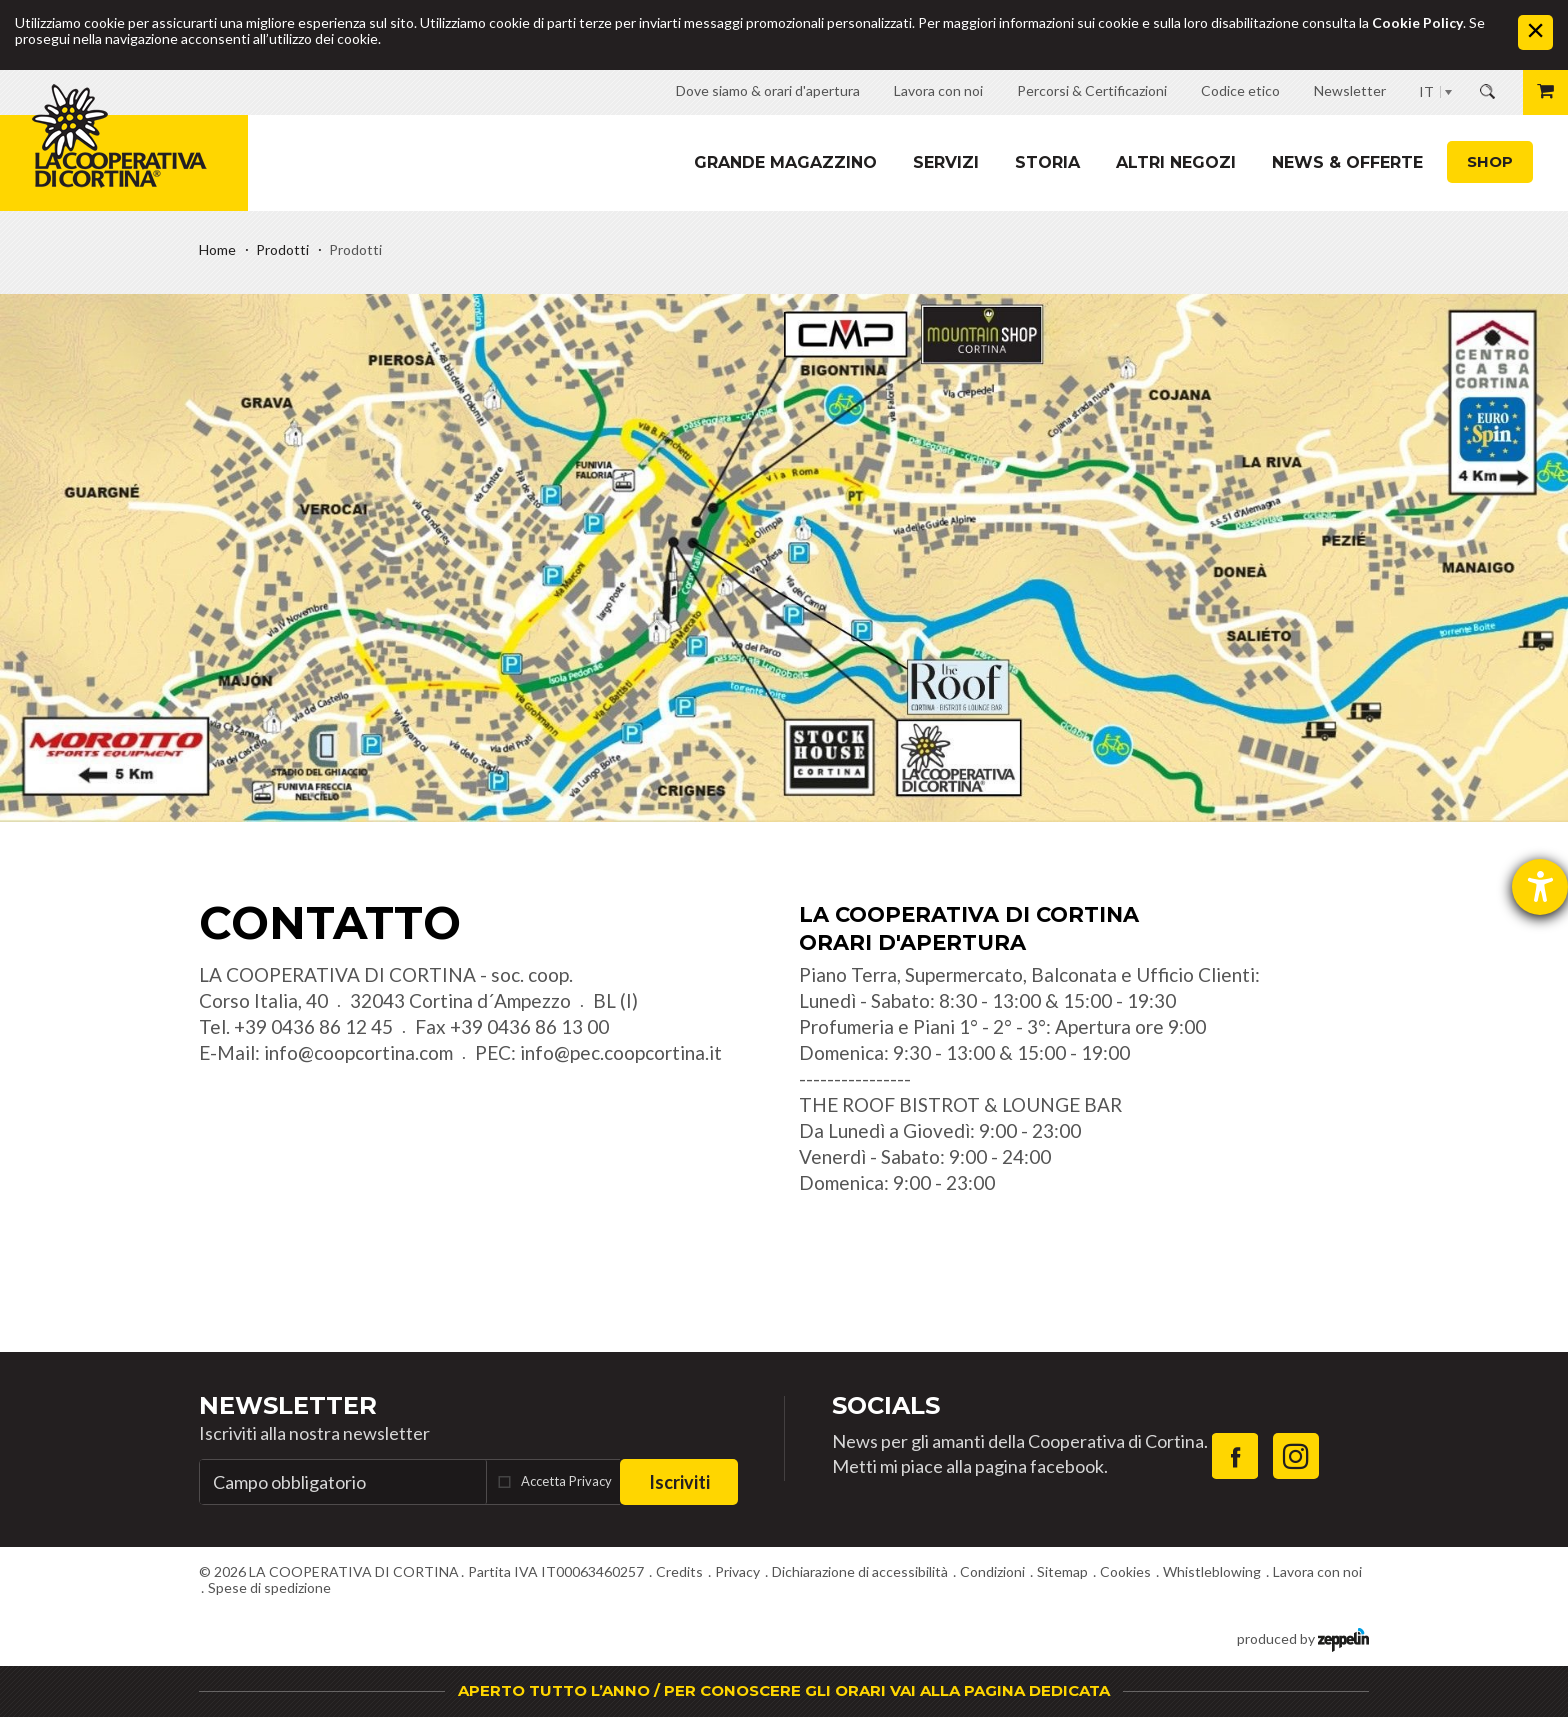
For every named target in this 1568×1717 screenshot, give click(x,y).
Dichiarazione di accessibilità (860, 1571)
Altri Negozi (1176, 162)
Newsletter (288, 1405)
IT (1426, 91)
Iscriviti (679, 1482)
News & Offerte (1347, 162)
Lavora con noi (1317, 1571)
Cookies (1125, 1571)
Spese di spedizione (269, 1587)
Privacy (737, 1571)
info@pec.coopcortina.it (621, 1052)
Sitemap (1062, 1571)
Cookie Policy (1417, 22)
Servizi (946, 162)
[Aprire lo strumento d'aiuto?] (1540, 887)
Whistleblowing (1212, 1571)
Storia (1047, 162)
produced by (1303, 1637)
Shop (1490, 161)
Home (217, 249)
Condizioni (992, 1571)
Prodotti (282, 249)
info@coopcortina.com (358, 1052)
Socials (886, 1405)
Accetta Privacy (566, 1481)
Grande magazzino (785, 162)
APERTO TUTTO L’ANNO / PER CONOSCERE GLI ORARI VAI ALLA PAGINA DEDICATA (784, 1690)
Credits (679, 1571)
